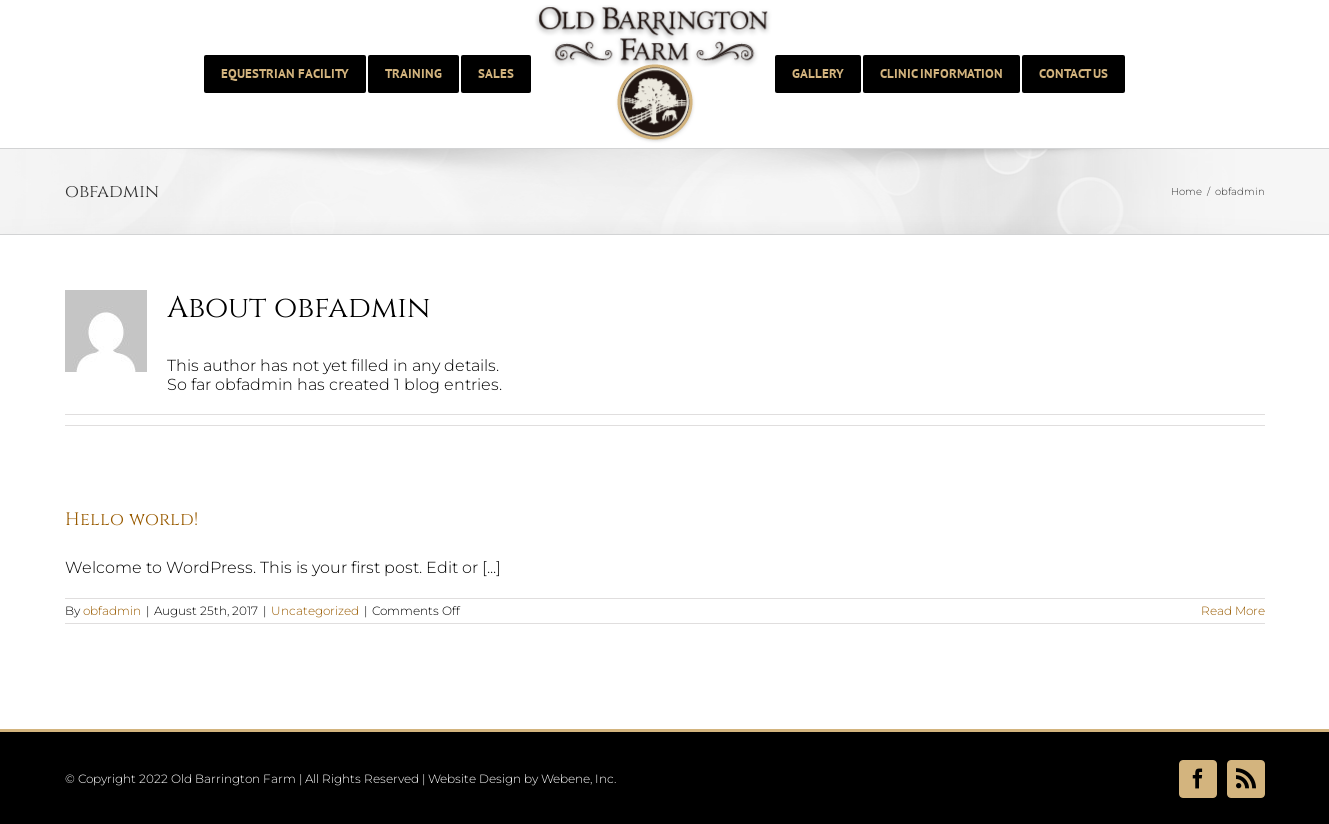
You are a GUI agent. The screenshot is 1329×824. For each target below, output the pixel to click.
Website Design (474, 778)
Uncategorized (315, 610)
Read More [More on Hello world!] (1233, 610)
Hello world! (131, 519)
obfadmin (112, 610)
